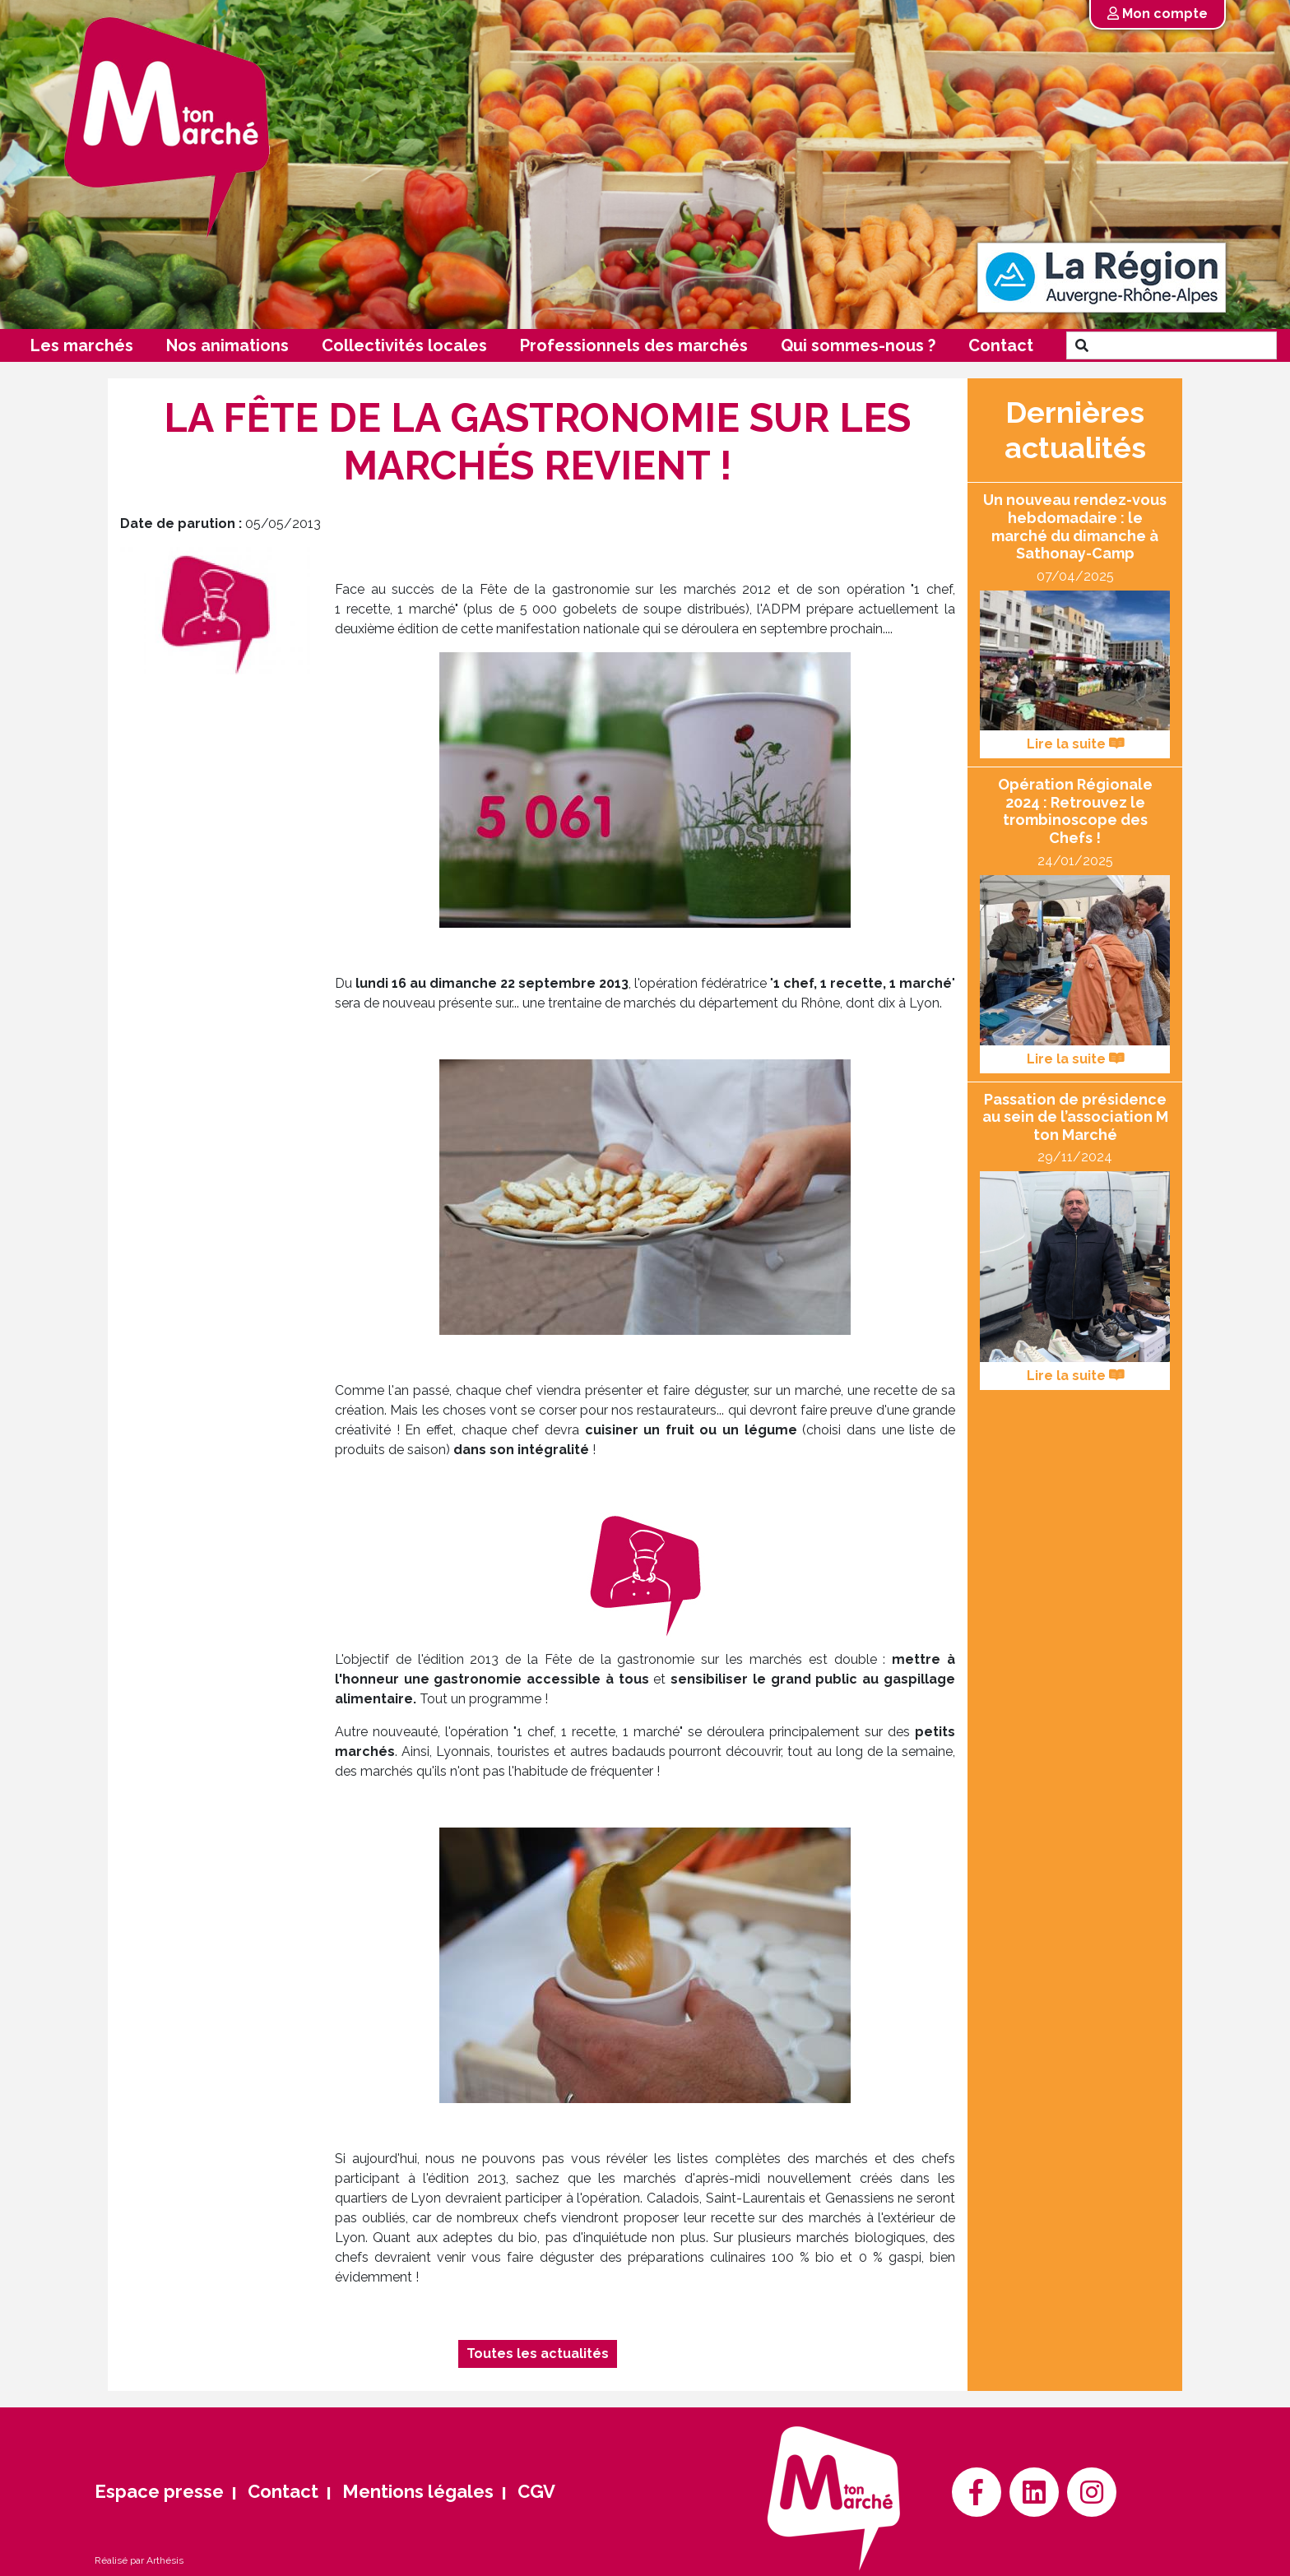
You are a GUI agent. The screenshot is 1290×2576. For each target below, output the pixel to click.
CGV (536, 2491)
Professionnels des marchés (634, 345)
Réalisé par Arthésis (139, 2560)
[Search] (1187, 345)
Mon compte (1157, 13)
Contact (1000, 345)
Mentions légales (418, 2491)
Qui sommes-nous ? (858, 345)
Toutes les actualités (537, 2353)
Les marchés (81, 345)
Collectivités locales (404, 345)
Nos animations (227, 345)
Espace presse (159, 2491)
